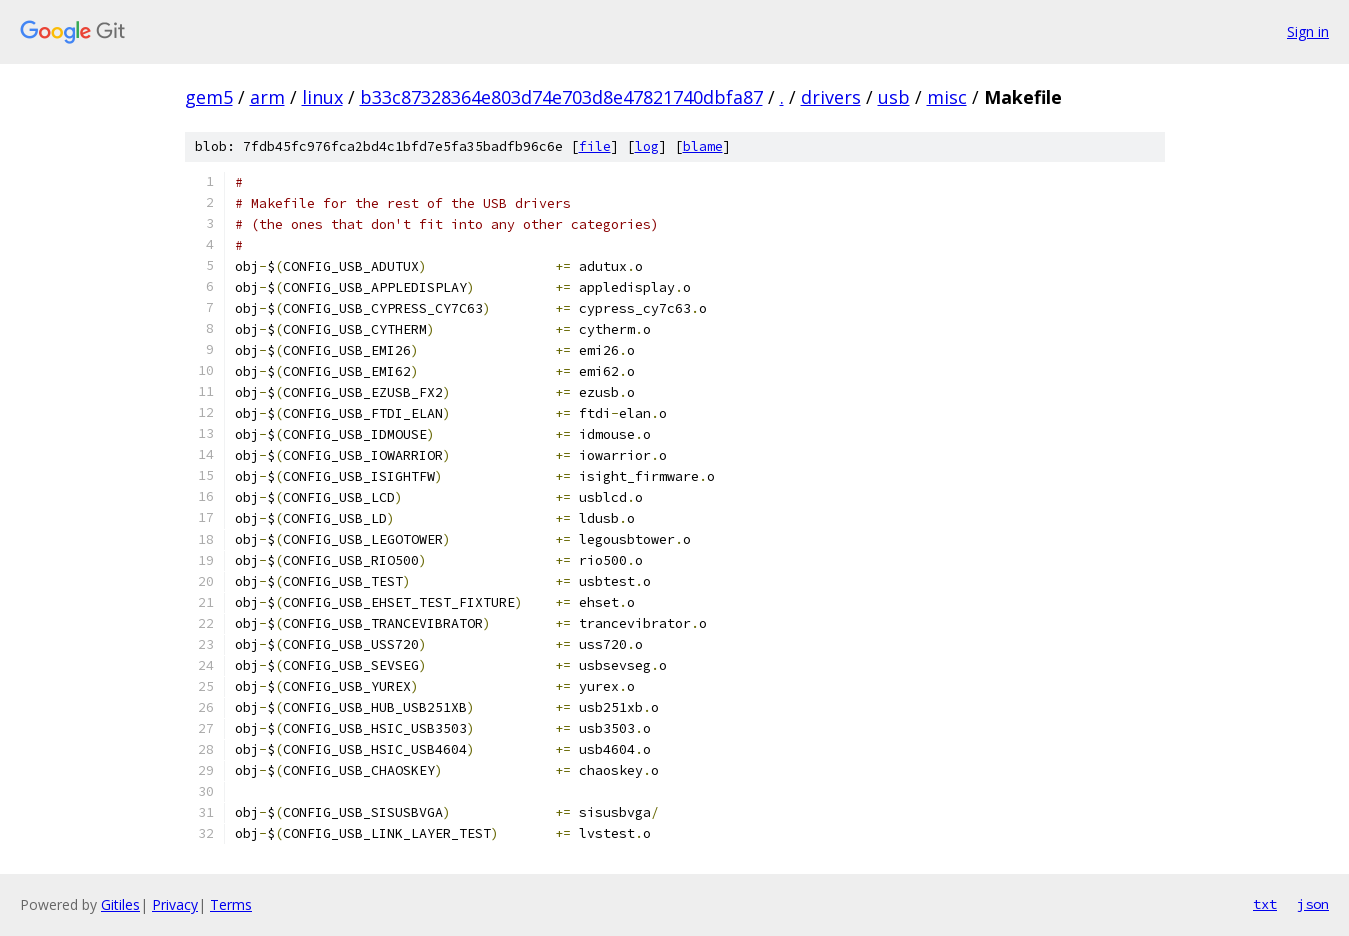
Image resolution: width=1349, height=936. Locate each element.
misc (947, 97)
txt (1265, 904)
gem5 (209, 97)
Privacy (175, 904)
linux (322, 97)
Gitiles (120, 904)
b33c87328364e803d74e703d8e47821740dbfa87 (561, 97)
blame (703, 146)
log (647, 146)
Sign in (1308, 31)
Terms (231, 904)
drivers (831, 97)
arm (267, 97)
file (595, 146)
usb (894, 97)
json (1313, 904)
